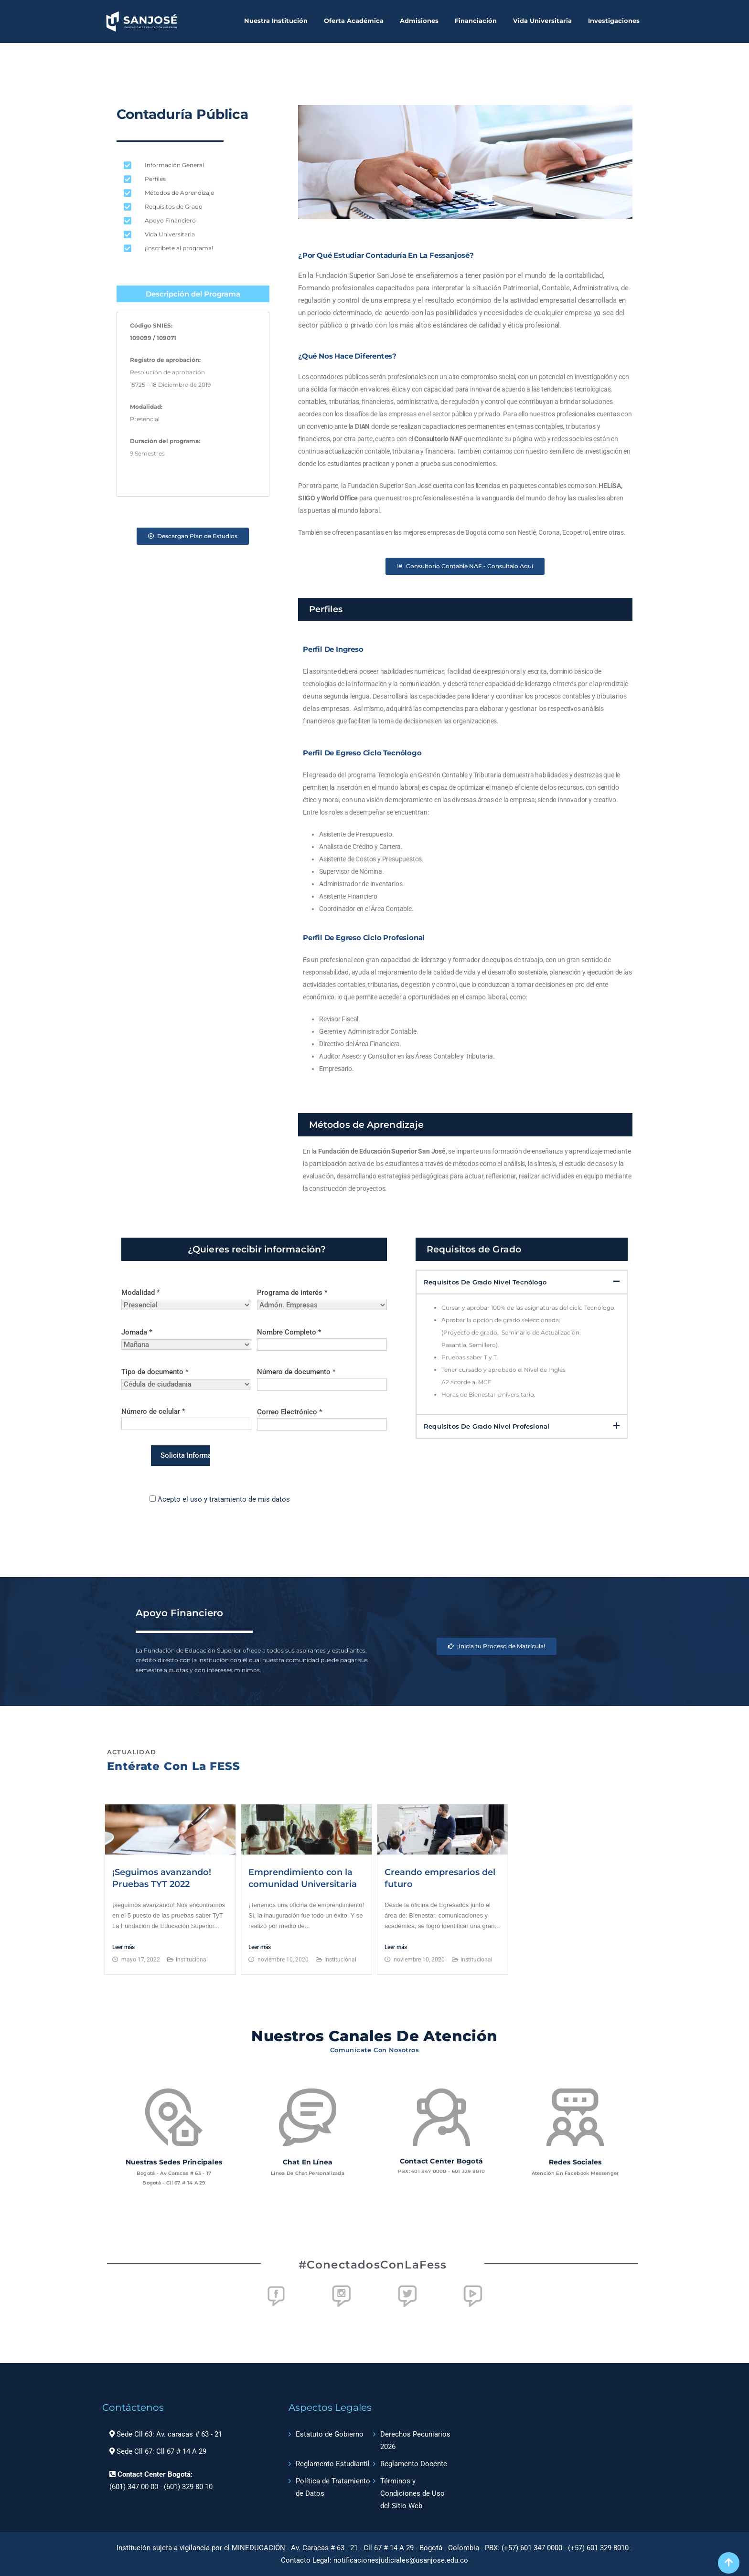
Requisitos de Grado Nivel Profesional (486, 1426)
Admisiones (419, 20)
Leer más (123, 1947)
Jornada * (186, 1338)
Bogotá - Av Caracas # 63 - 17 (174, 2173)
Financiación (476, 20)
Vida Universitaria (542, 20)
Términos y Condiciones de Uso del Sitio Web (412, 2493)
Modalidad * (186, 1298)
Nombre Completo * (322, 1338)
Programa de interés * (322, 1298)
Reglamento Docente (413, 2463)
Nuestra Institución (276, 20)
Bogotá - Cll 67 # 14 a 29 (173, 2183)
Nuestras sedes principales (174, 2162)
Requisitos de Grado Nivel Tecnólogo (485, 1282)
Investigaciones (614, 20)
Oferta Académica (354, 20)
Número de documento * (322, 1378)
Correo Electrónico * (322, 1418)
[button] (522, 1282)
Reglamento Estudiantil (333, 2463)
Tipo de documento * (186, 1378)
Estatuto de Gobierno (330, 2434)
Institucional (192, 1959)
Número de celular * (186, 1417)
